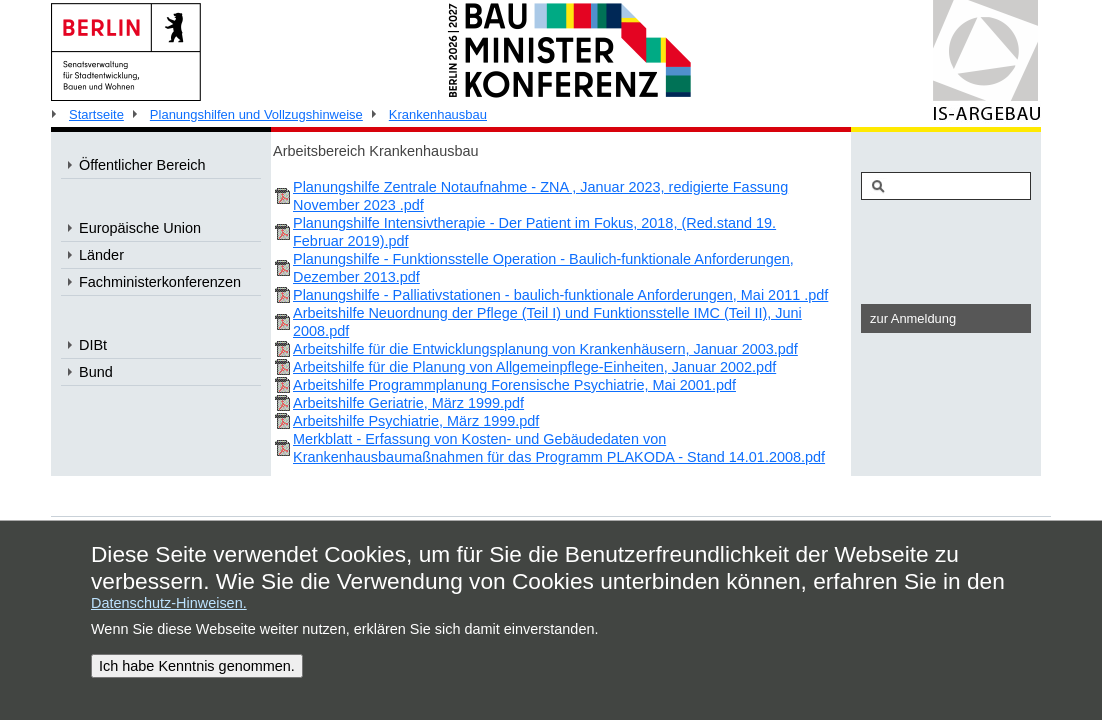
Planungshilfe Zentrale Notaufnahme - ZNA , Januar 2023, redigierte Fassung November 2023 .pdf (540, 196)
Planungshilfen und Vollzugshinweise (256, 114)
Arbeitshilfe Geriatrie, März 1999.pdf (408, 403)
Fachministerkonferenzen (160, 282)
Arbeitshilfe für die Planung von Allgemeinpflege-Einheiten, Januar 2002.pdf (534, 367)
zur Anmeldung (913, 318)
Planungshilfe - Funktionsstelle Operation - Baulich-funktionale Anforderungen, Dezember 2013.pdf (543, 268)
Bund (96, 372)
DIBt (93, 345)
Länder (101, 255)
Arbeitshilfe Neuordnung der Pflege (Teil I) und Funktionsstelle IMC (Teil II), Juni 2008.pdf (547, 322)
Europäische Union (140, 228)
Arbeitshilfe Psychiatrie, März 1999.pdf (416, 421)
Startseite (96, 114)
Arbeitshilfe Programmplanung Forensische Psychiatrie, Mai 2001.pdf (514, 385)
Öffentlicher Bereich (142, 165)
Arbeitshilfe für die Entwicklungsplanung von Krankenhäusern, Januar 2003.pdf (545, 349)
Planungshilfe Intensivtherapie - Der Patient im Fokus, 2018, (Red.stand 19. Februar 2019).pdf (534, 232)
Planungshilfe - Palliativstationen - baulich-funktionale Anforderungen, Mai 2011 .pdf (560, 295)
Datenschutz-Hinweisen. (169, 603)
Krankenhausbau (438, 114)
